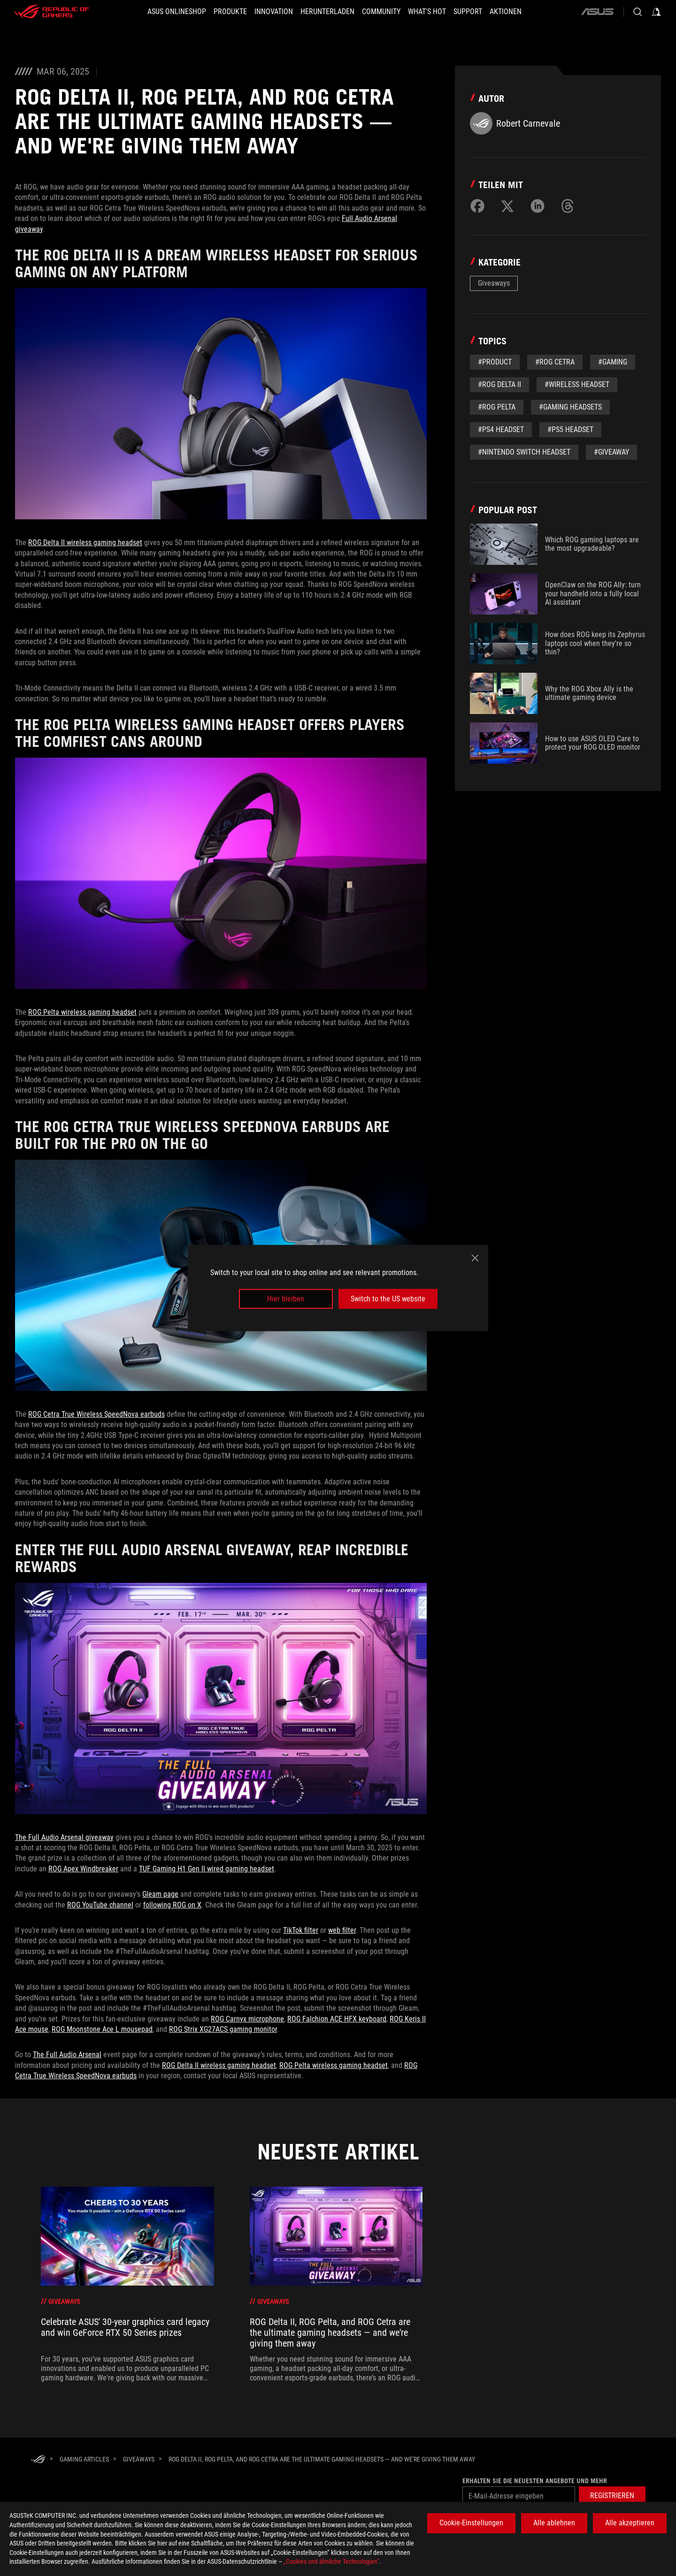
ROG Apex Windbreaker (83, 1868)
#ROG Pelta (496, 407)
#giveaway (611, 452)
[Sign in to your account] (656, 11)
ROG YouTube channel (100, 1904)
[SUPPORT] (467, 11)
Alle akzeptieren (629, 2522)
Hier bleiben (285, 1298)
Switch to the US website (388, 1298)
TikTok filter (300, 1930)
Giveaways (494, 283)
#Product (495, 361)
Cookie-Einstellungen (471, 2522)
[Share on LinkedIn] (537, 205)
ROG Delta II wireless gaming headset (85, 542)
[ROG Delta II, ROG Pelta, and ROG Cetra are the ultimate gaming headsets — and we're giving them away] (322, 2459)
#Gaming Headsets (570, 407)
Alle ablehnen (554, 2522)
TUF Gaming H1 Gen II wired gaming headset (206, 1868)
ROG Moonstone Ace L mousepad (102, 2029)
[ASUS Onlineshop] (176, 11)
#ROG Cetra (555, 361)
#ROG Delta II (499, 384)
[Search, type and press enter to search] (637, 12)
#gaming (612, 361)
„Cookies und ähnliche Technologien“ (331, 2561)
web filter (342, 1930)
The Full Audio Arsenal (67, 2054)
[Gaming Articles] (84, 2459)
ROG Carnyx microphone (247, 2018)
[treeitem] (127, 2284)
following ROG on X (172, 1904)
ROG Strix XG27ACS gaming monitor (223, 2029)
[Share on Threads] (567, 205)
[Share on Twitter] (507, 205)
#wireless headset (577, 384)
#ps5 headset (570, 429)
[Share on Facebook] (477, 205)
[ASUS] (597, 12)
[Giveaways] (138, 2459)
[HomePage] (38, 2460)
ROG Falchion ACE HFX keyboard (336, 2018)
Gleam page (160, 1894)
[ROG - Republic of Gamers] (51, 12)
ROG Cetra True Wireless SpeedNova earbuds (96, 1414)
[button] (230, 11)
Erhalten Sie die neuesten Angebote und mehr (534, 2481)
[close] (475, 1257)
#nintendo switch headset (524, 452)
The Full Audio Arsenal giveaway (64, 1837)
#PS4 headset (501, 429)
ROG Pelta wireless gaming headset (82, 1012)
